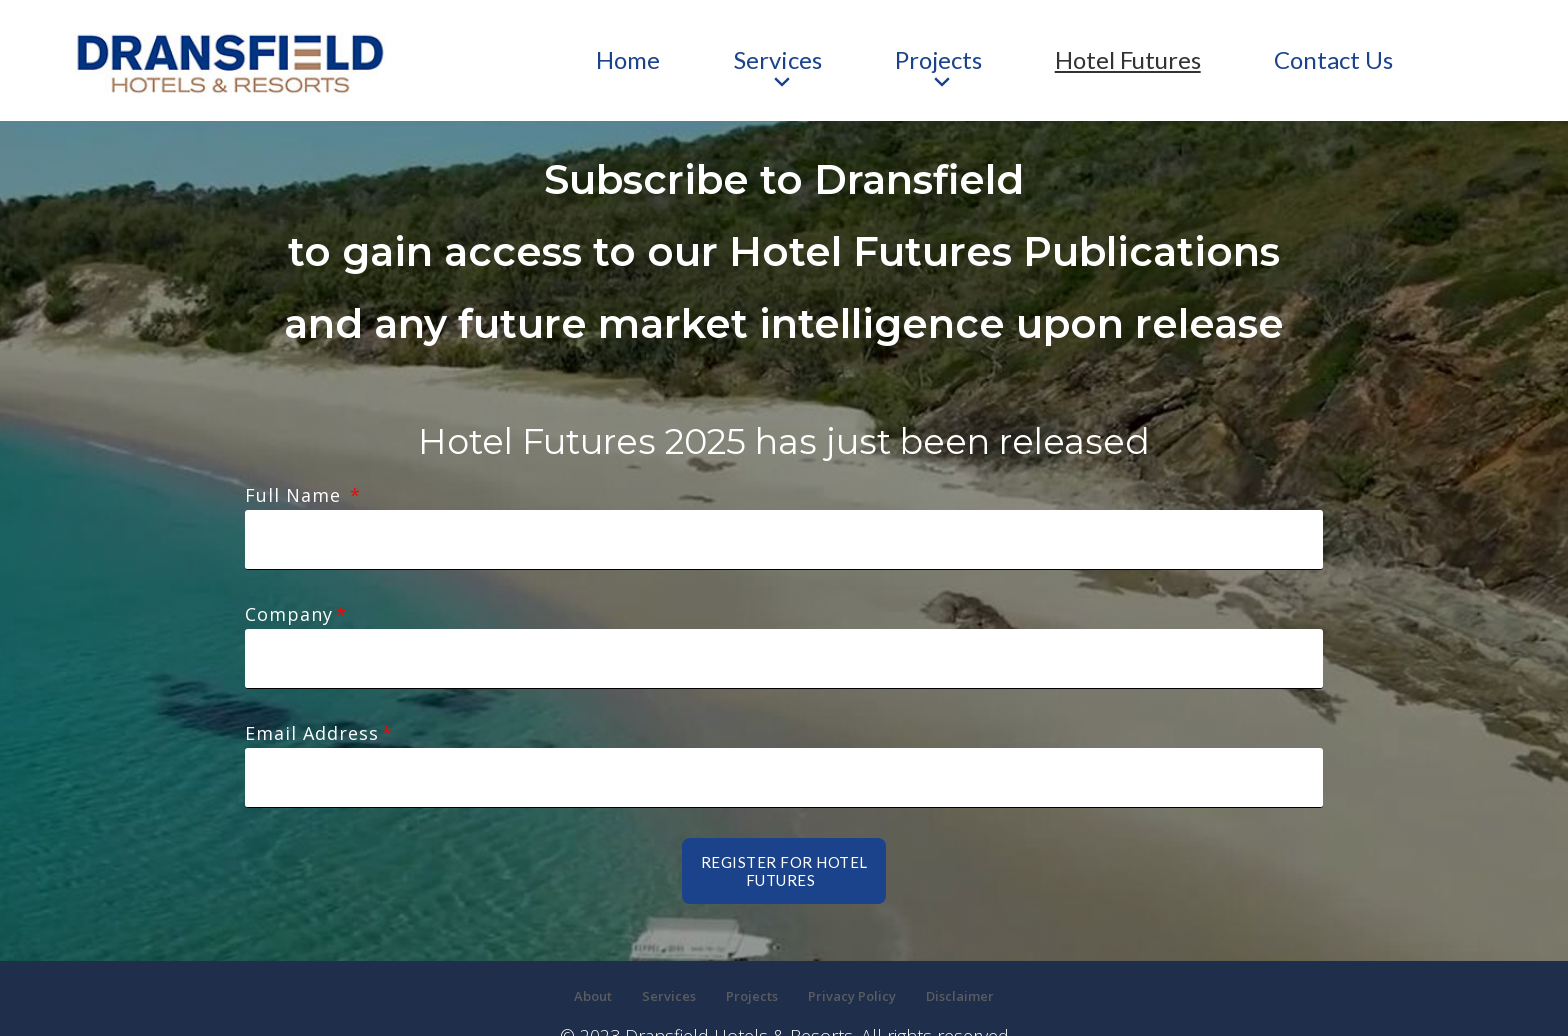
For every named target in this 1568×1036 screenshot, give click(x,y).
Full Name (296, 495)
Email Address (312, 685)
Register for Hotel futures (784, 799)
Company (289, 590)
